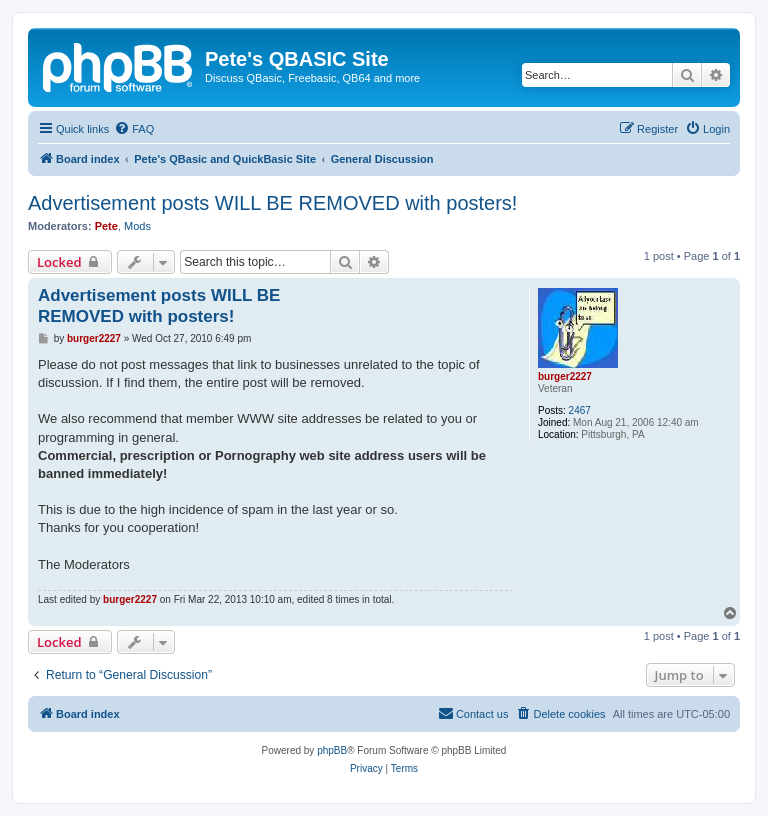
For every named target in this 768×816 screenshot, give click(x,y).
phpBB (332, 750)
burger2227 (565, 376)
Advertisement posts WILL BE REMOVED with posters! (272, 203)
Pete (106, 226)
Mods (137, 226)
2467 (580, 410)
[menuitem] (134, 129)
